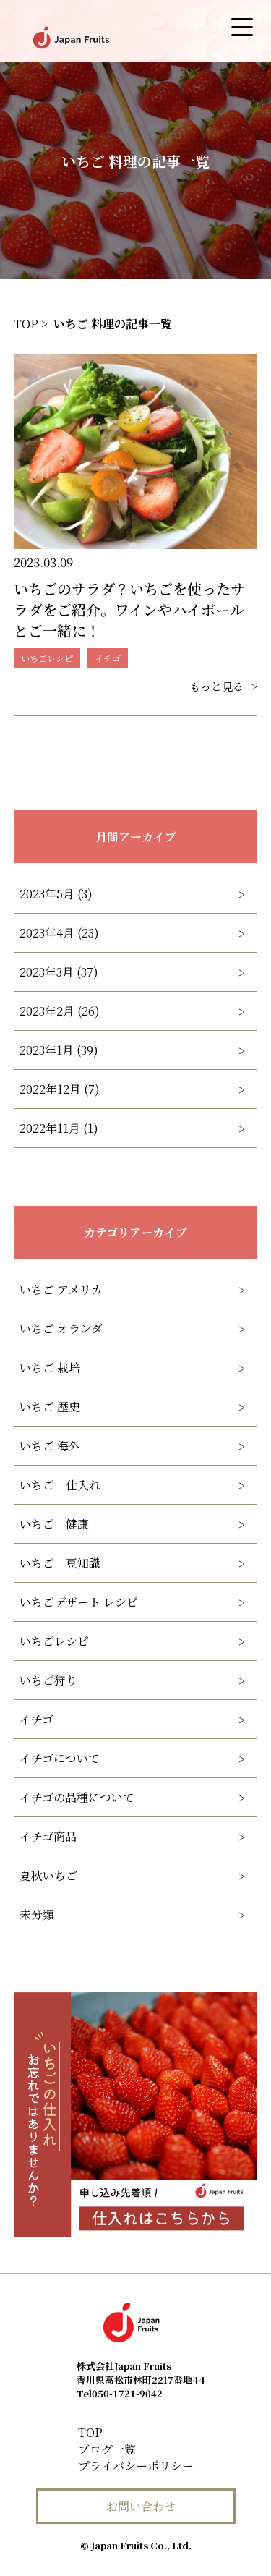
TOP (90, 2432)
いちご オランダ (61, 1328)
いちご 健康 (54, 1524)
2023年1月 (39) (59, 1050)
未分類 (37, 1914)
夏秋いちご (48, 1875)
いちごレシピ (54, 1641)
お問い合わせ (141, 2506)
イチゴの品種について (77, 1797)
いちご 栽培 (50, 1367)
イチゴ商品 (48, 1836)
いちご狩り (48, 1680)
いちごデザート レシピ (79, 1602)
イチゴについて (60, 1758)
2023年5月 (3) (56, 893)
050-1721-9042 (120, 2393)
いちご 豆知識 (60, 1563)
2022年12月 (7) (60, 1089)
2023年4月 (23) (59, 932)
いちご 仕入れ (60, 1484)
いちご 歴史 (50, 1406)
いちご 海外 (50, 1445)
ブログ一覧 (107, 2449)
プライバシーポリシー (136, 2465)
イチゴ (36, 1719)
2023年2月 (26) (60, 1011)
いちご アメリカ (61, 1289)
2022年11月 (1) (59, 1128)
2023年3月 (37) (59, 972)
